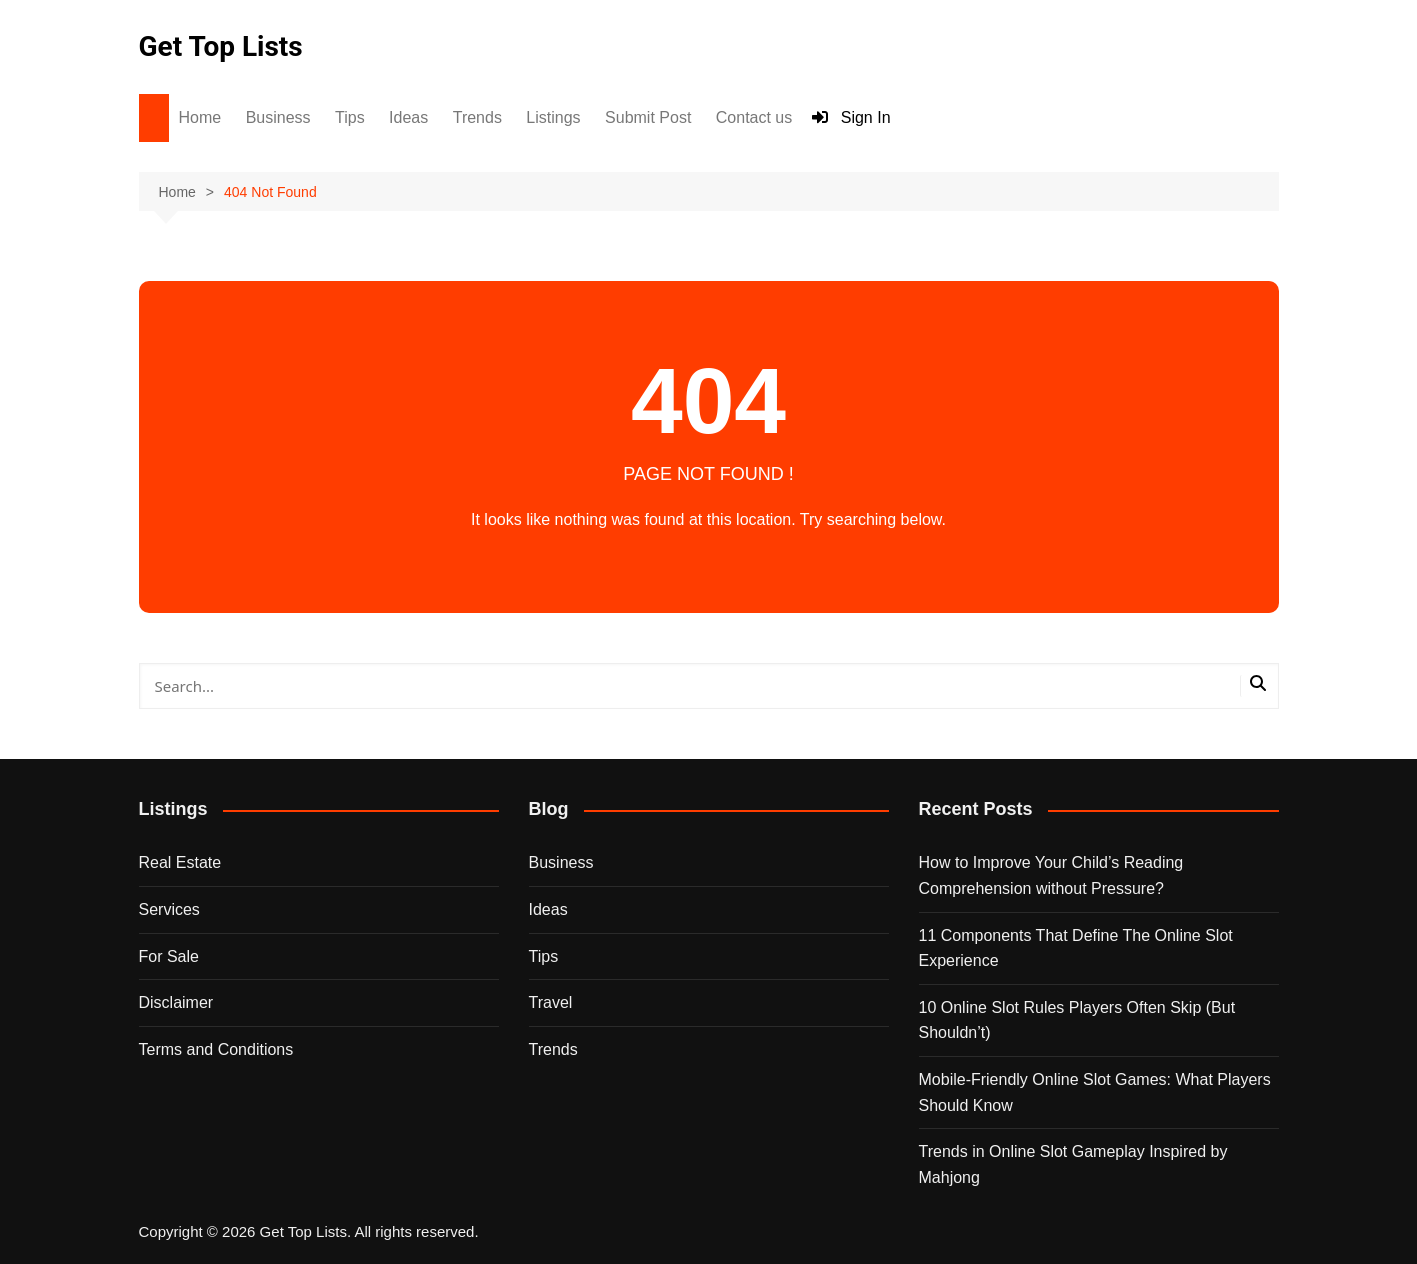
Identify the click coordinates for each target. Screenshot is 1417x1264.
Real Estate (180, 862)
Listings (553, 117)
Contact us (754, 117)
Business (278, 117)
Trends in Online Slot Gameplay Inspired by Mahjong (1073, 1164)
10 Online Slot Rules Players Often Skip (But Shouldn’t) (1077, 1020)
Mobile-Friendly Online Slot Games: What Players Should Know (1095, 1092)
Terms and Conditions (216, 1049)
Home (200, 117)
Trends (477, 117)
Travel (551, 1002)
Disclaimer (176, 1002)
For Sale (169, 956)
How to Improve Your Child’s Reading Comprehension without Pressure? (1051, 875)
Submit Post (648, 117)
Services (169, 909)
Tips (350, 117)
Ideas (408, 117)
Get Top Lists (221, 46)
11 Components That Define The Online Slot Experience (1076, 948)
